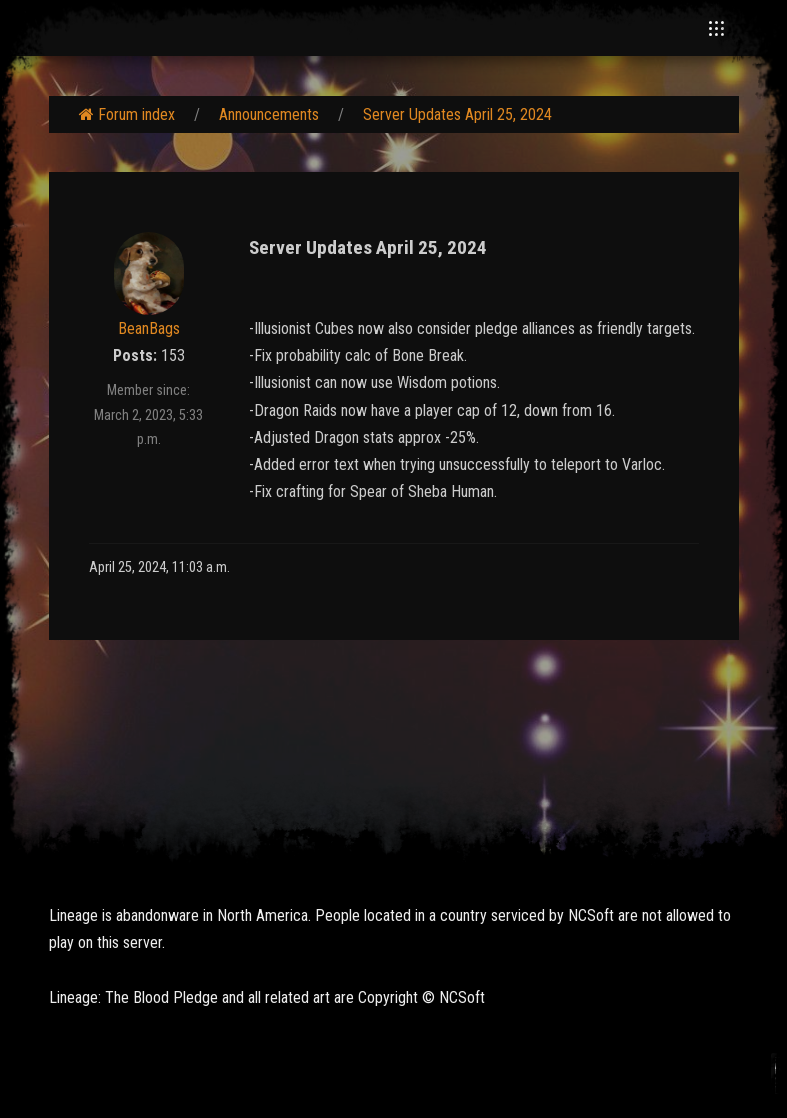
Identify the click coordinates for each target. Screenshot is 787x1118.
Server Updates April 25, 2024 (457, 114)
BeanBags (149, 328)
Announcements (269, 114)
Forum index (127, 114)
